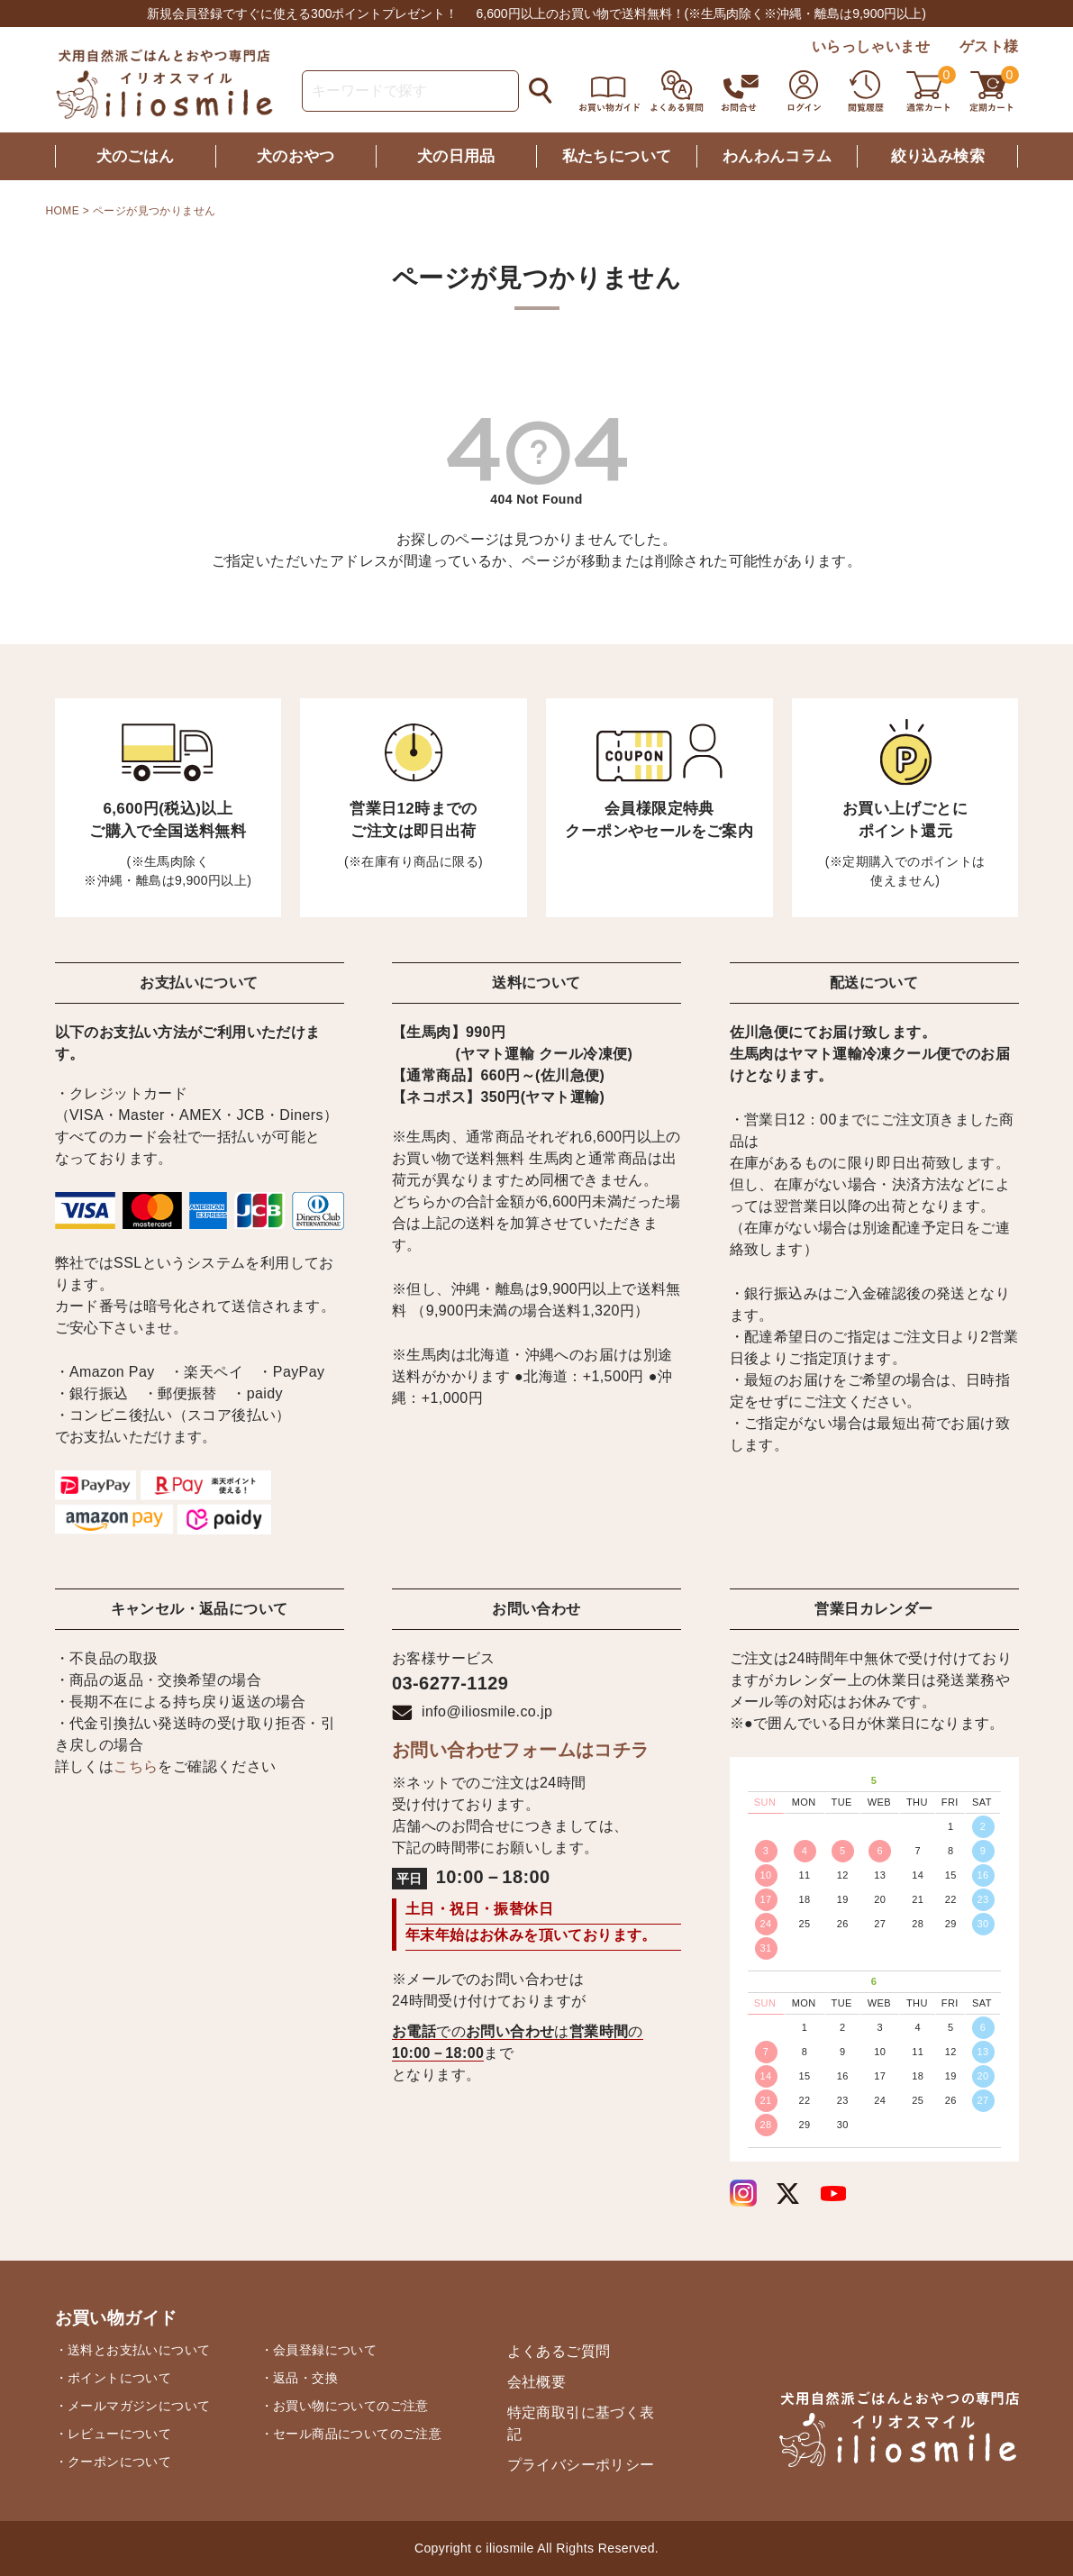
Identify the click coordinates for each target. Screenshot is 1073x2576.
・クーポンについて (113, 2461)
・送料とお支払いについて (133, 2350)
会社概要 (537, 2381)
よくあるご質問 (559, 2351)
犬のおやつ (296, 156)
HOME (63, 211)
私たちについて (617, 156)
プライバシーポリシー (581, 2464)
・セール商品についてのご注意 (351, 2433)
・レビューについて (113, 2433)
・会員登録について (318, 2350)
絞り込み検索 (938, 156)
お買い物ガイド (116, 2317)
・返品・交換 (299, 2378)
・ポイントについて (113, 2378)
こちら (136, 1766)
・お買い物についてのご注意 (344, 2406)
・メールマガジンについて (133, 2406)
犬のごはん (135, 156)
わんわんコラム (777, 156)
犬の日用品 (456, 156)
